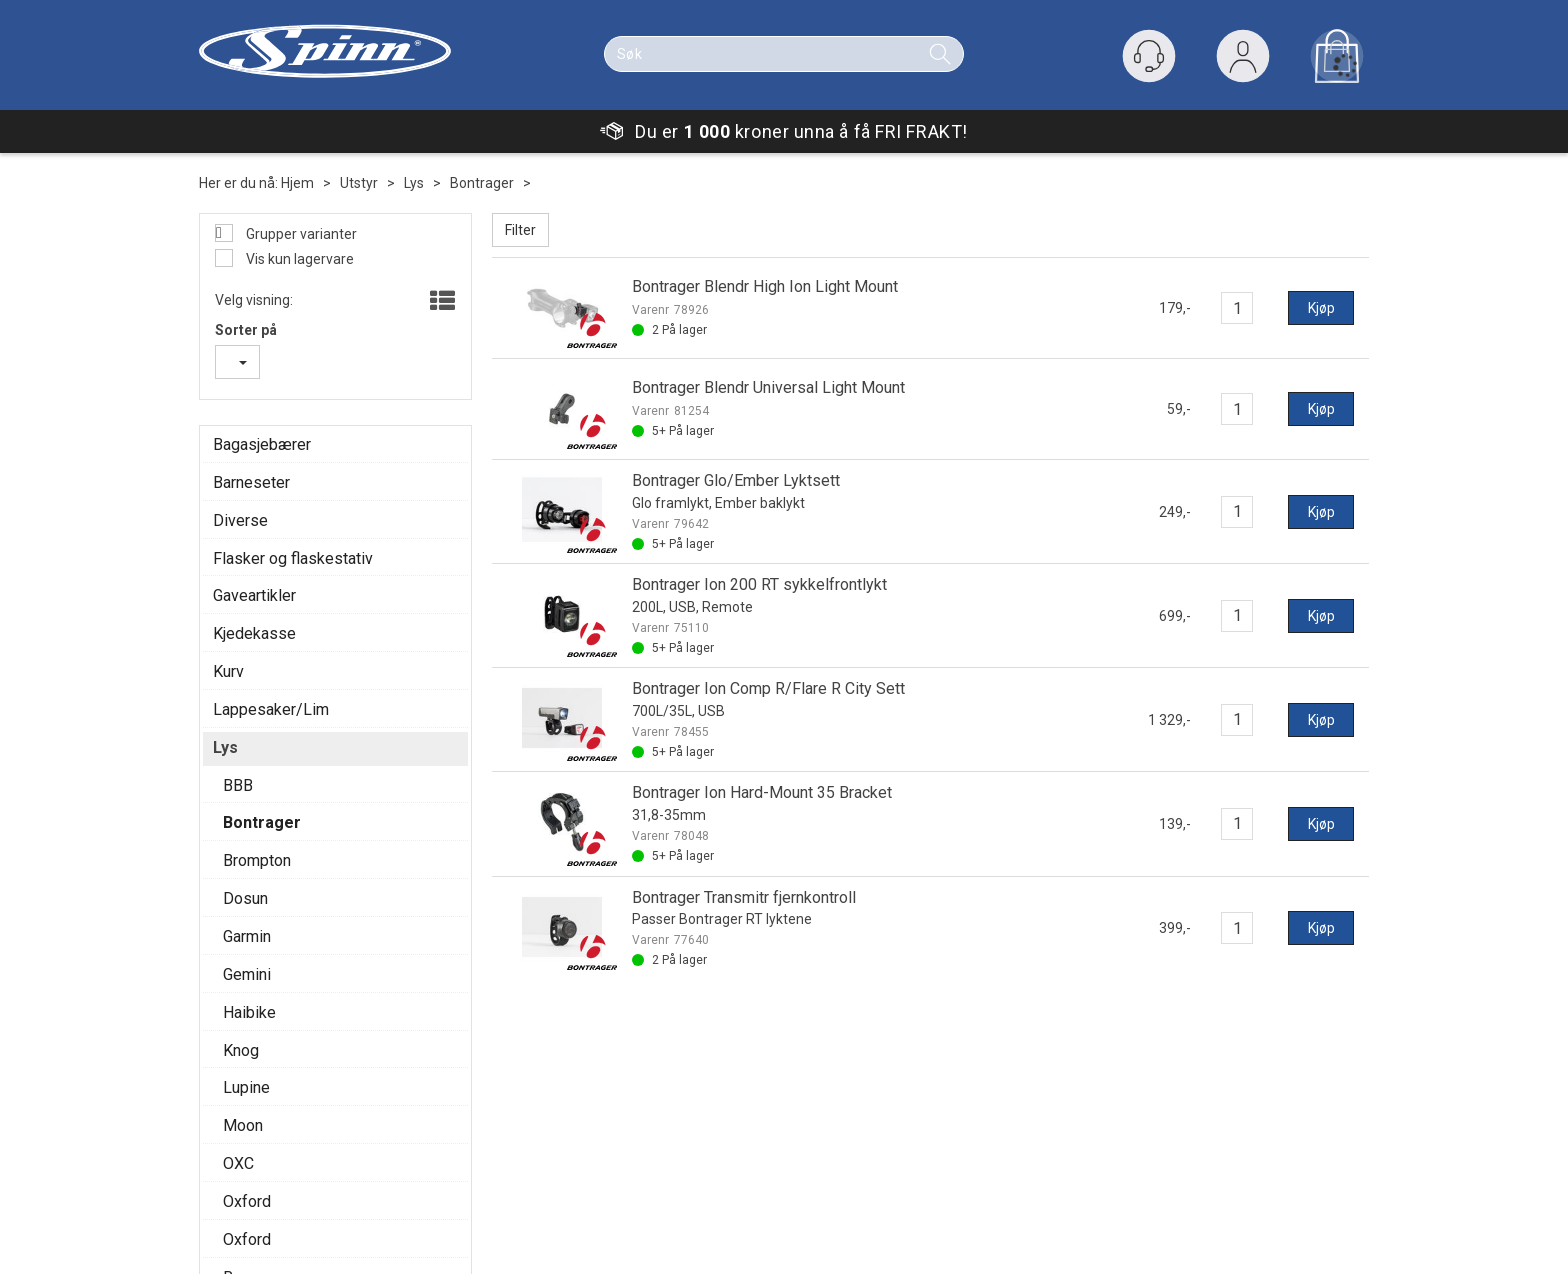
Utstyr (359, 183)
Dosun (245, 898)
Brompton (257, 860)
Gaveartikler (254, 595)
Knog (241, 1050)
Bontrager (482, 183)
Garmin (247, 936)
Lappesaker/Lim (271, 709)
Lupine (246, 1087)
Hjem (297, 183)
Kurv (228, 671)
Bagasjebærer (262, 444)
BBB (238, 785)
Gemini (247, 974)
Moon (243, 1125)
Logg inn (1243, 60)
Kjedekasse (254, 633)
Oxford (247, 1201)
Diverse (240, 520)
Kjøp (1321, 308)
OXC (238, 1163)
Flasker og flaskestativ (293, 558)
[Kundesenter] (1149, 56)
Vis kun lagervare (298, 259)
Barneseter (251, 482)
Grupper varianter (300, 234)
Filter (520, 230)
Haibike (249, 1012)
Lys (414, 183)
